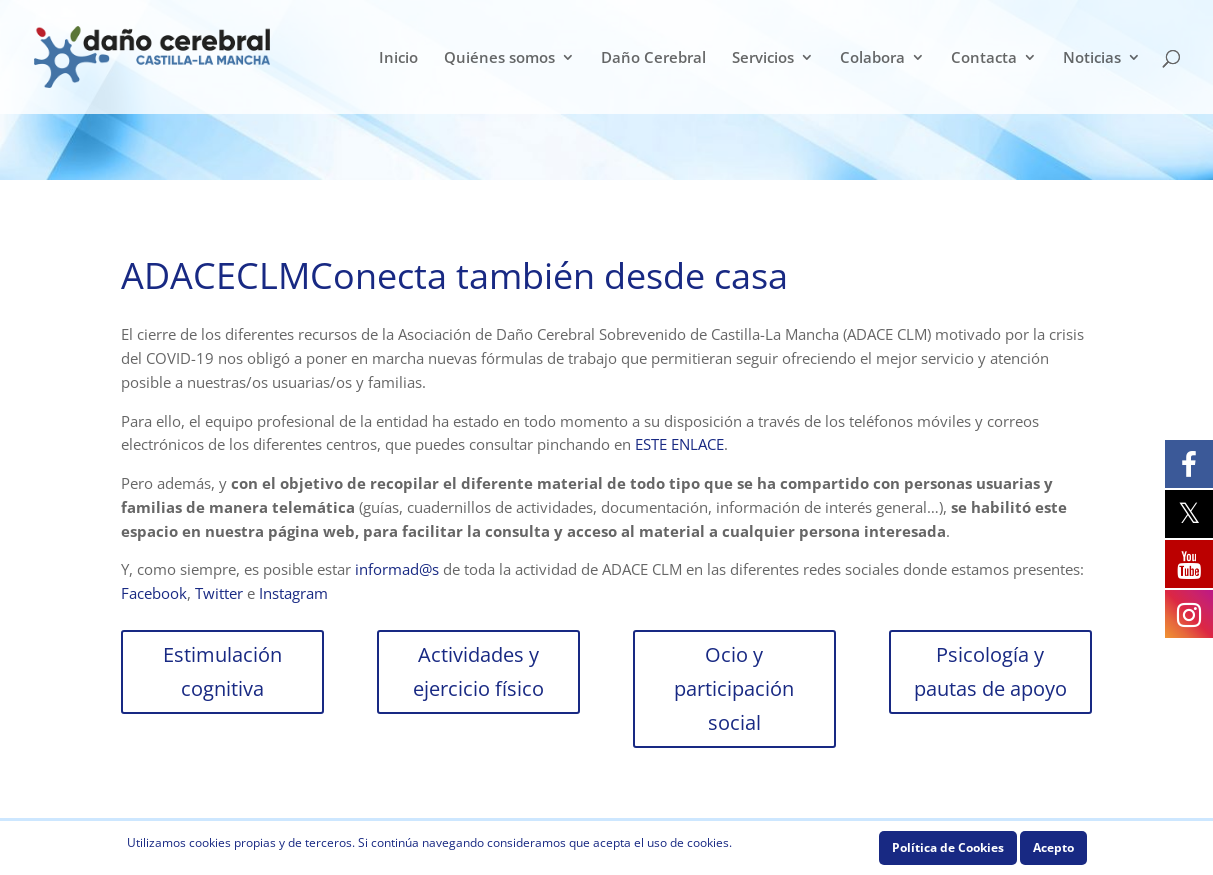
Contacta (984, 58)
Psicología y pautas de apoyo (990, 671)
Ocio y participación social (734, 688)
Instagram (293, 593)
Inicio (398, 58)
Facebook (154, 593)
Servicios (763, 58)
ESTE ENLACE (679, 444)
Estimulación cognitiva (222, 671)
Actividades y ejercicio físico (478, 671)
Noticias (1092, 58)
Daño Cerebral (653, 58)
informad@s (397, 569)
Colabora (872, 58)
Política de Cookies (948, 847)
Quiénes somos (499, 58)
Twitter (219, 593)
